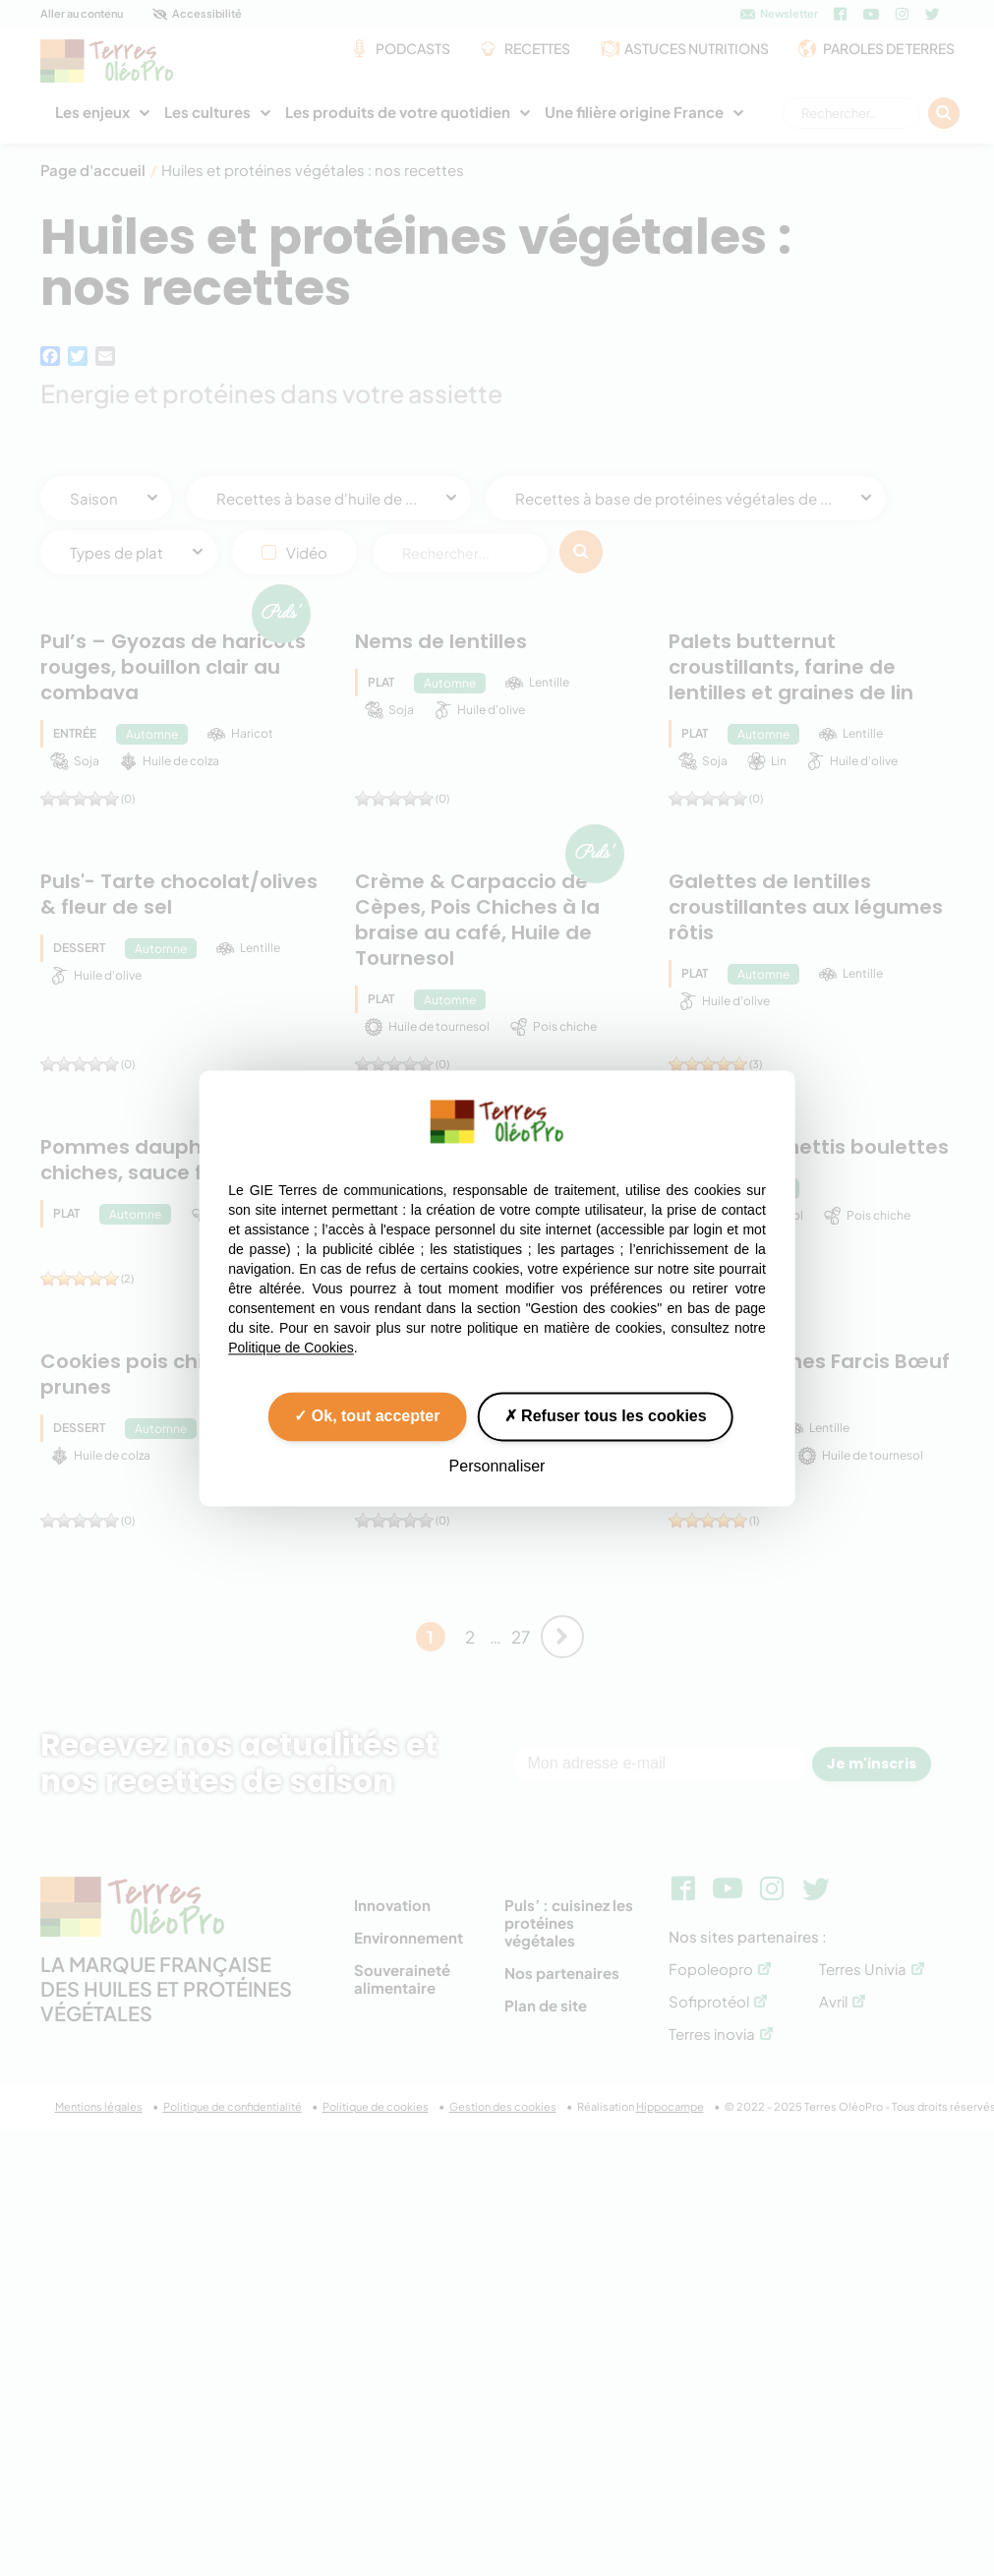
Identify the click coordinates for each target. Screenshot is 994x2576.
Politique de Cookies (291, 1347)
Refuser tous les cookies (605, 1416)
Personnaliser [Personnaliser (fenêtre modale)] (497, 1466)
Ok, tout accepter (366, 1416)
